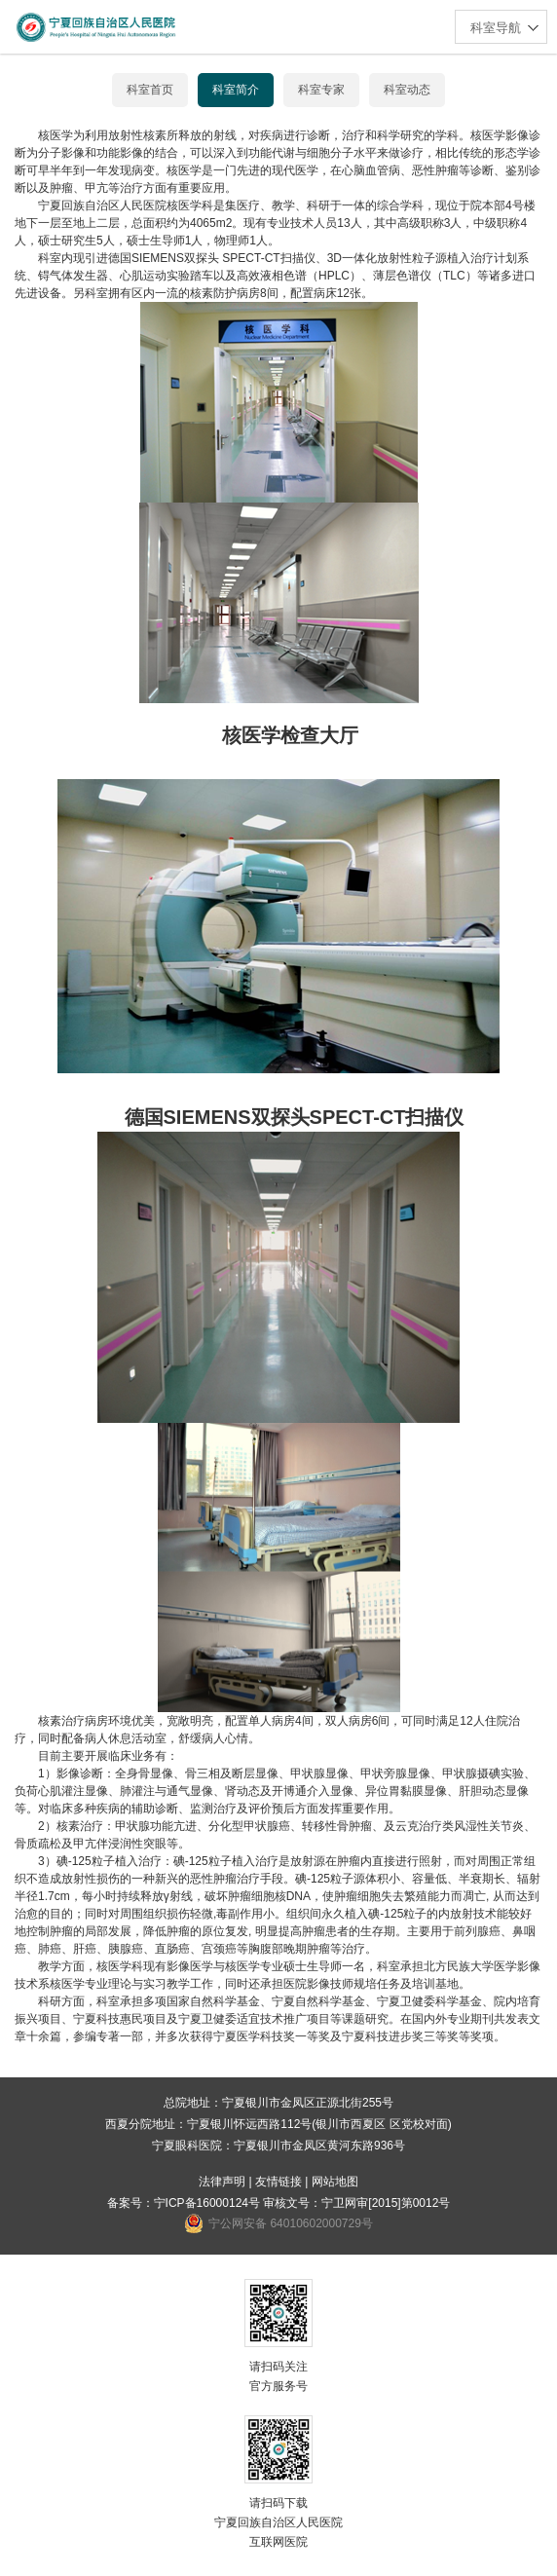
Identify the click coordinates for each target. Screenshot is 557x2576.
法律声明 (222, 2181)
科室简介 (235, 89)
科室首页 (150, 89)
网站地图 (335, 2181)
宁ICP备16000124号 (207, 2203)
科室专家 (321, 89)
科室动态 (407, 89)
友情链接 (278, 2181)
